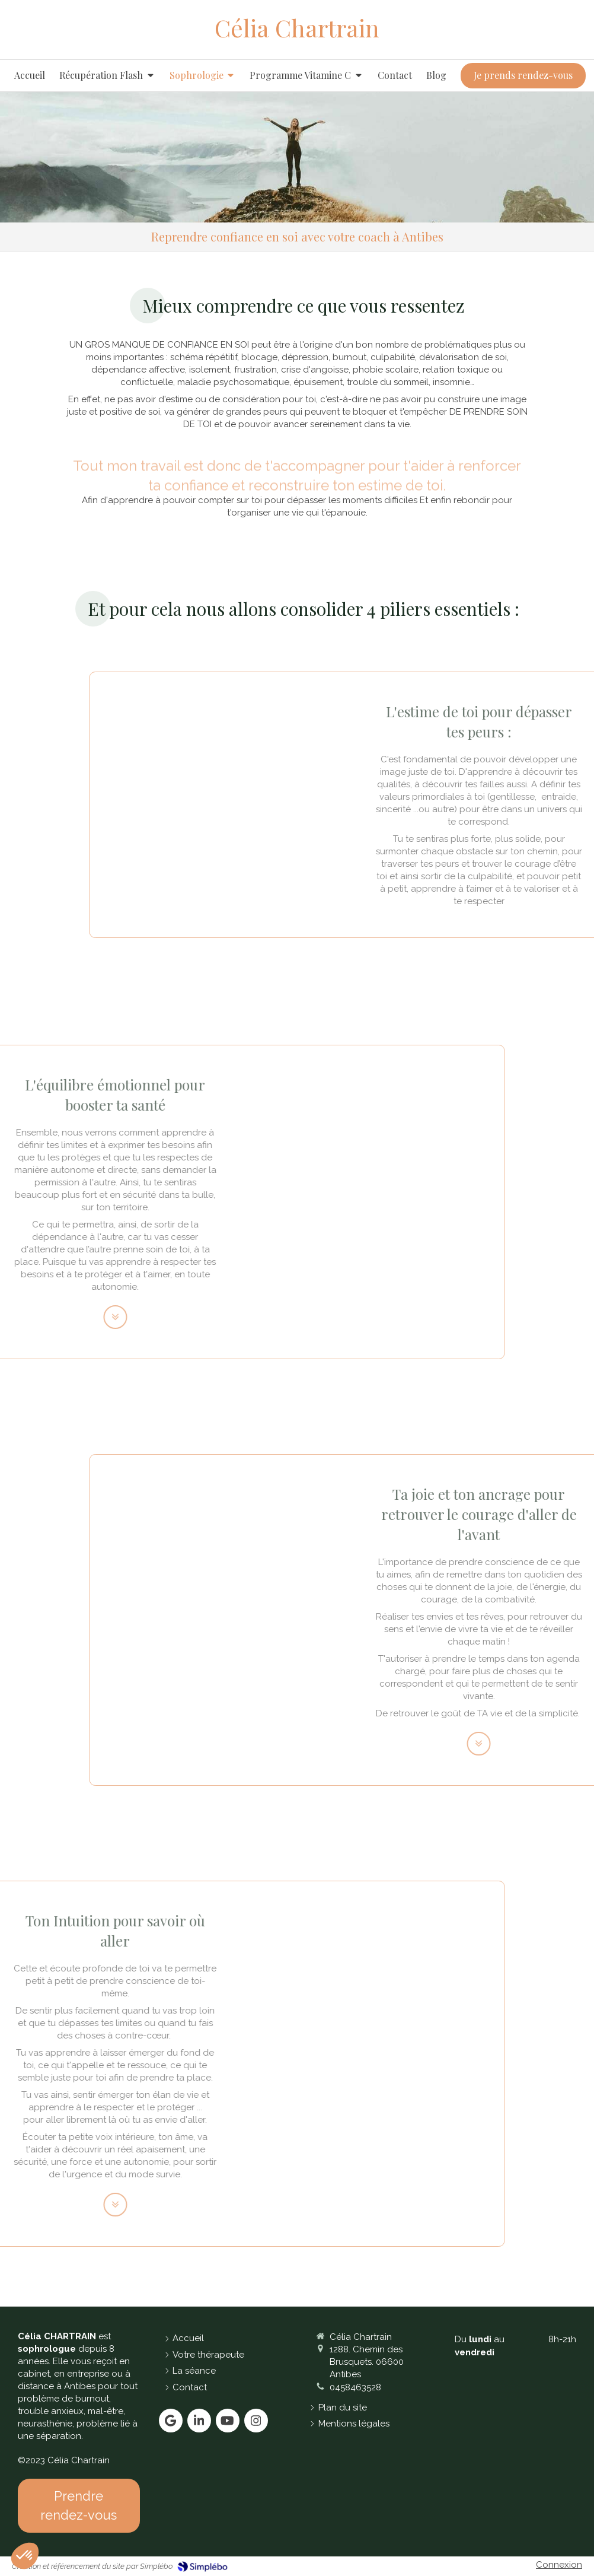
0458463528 (355, 2387)
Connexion (559, 2564)
